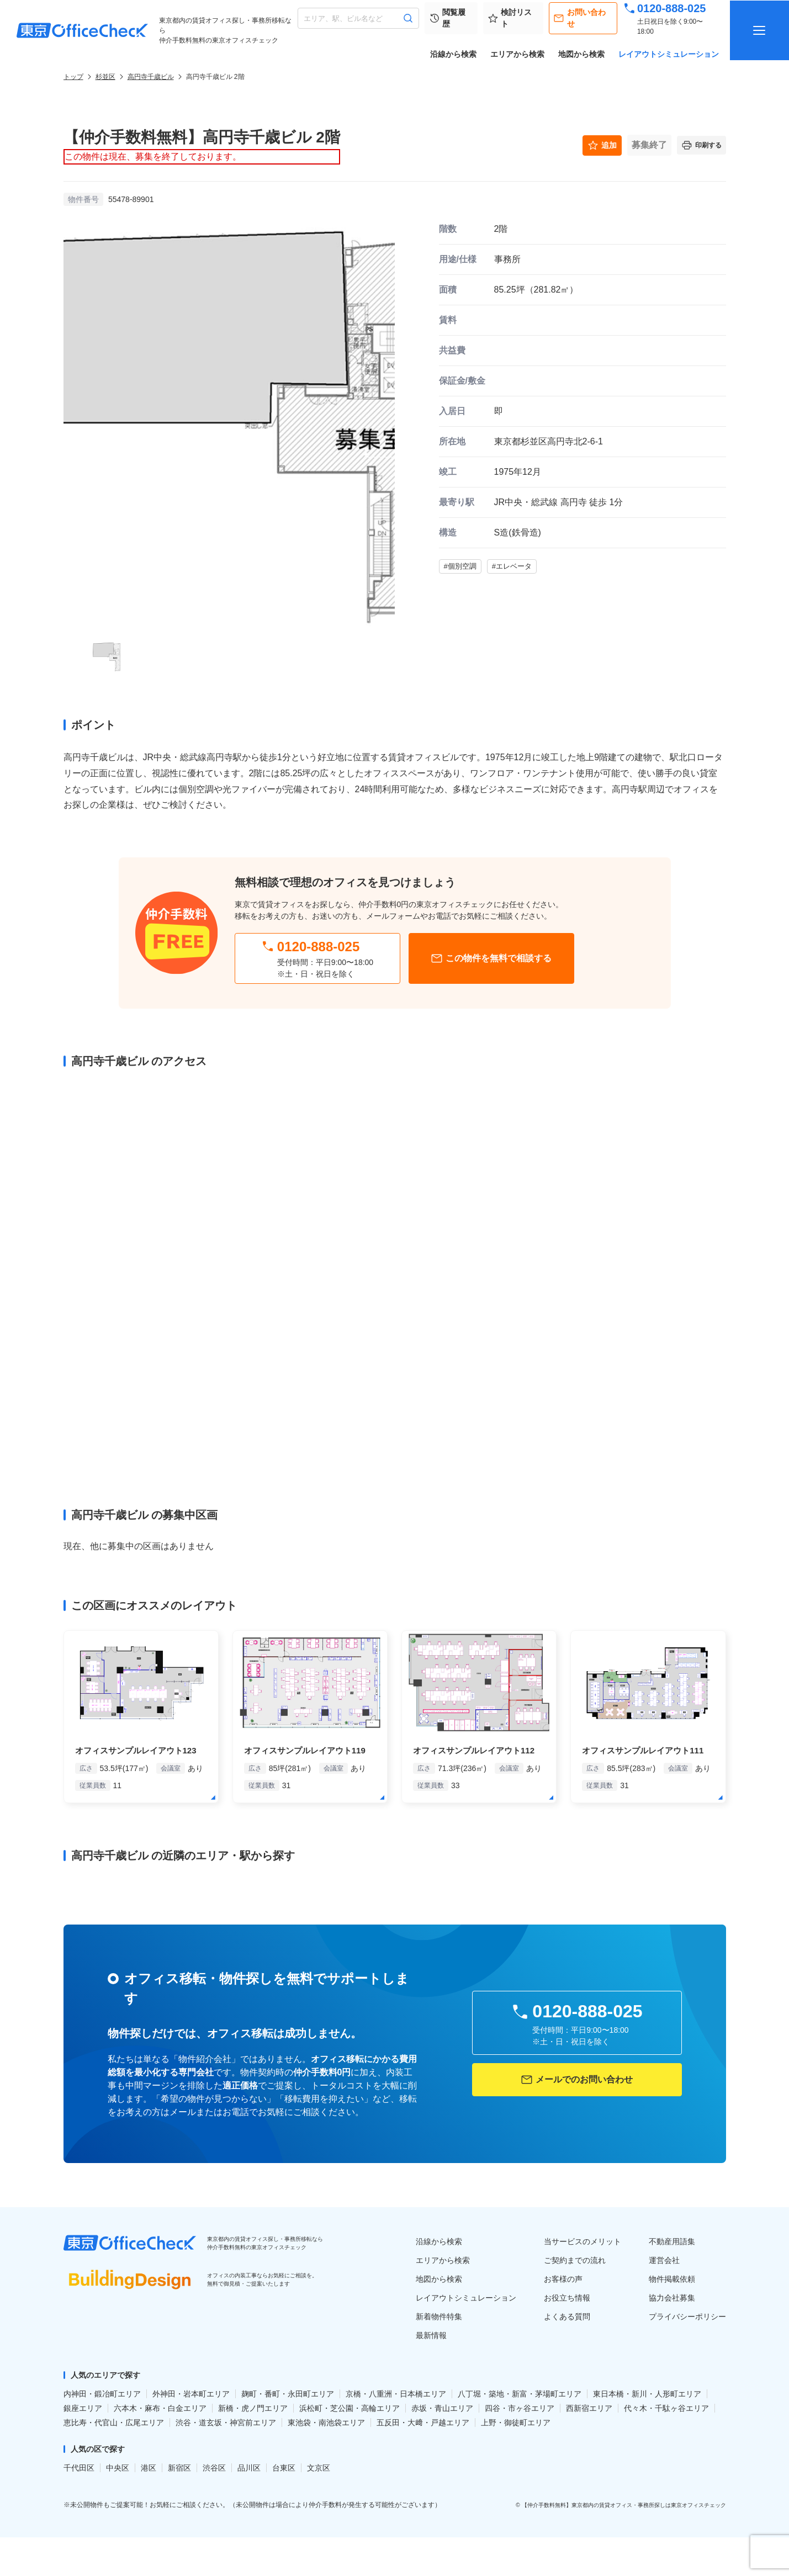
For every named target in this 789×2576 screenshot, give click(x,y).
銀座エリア (82, 2408)
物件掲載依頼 (672, 2279)
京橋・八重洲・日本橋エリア (396, 2393)
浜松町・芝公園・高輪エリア (349, 2408)
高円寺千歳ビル (151, 77)
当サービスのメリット (582, 2241)
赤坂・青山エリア (442, 2408)
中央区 (117, 2467)
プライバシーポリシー (687, 2316)
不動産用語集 (672, 2241)
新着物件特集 (439, 2316)
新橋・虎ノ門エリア (253, 2408)
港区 (148, 2467)
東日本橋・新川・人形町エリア (647, 2393)
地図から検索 (581, 54)
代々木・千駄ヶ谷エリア (666, 2408)
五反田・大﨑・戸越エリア (423, 2422)
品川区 (249, 2467)
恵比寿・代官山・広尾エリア (113, 2422)
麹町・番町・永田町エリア (287, 2393)
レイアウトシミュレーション (668, 54)
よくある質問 (567, 2316)
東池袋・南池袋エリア (326, 2422)
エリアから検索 (517, 54)
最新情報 (431, 2335)
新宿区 (179, 2467)
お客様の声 (563, 2279)
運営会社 (664, 2260)
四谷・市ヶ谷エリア (519, 2408)
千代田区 (78, 2467)
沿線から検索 (453, 54)
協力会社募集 (672, 2297)
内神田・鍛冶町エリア (102, 2393)
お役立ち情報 (567, 2297)
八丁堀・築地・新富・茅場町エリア (519, 2393)
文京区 (318, 2467)
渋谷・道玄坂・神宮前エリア (226, 2422)
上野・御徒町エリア (515, 2422)
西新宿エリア (589, 2408)
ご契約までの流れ (575, 2260)
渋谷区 (214, 2467)
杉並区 (105, 77)
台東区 (283, 2467)
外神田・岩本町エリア (191, 2393)
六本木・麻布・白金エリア (160, 2408)
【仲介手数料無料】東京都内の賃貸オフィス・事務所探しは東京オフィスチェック (624, 2505)
